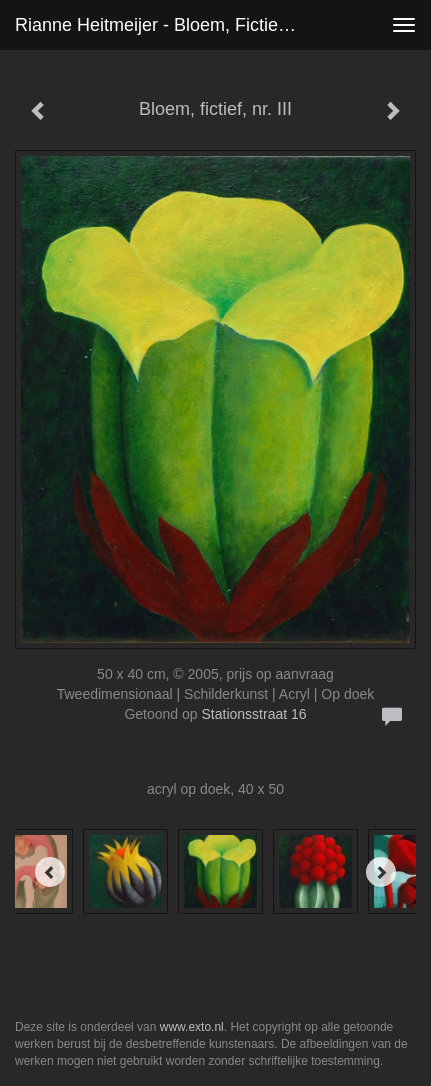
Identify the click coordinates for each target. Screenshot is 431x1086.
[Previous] (50, 872)
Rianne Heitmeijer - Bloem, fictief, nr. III (163, 25)
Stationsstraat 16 (254, 714)
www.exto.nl (192, 1027)
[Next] (381, 872)
